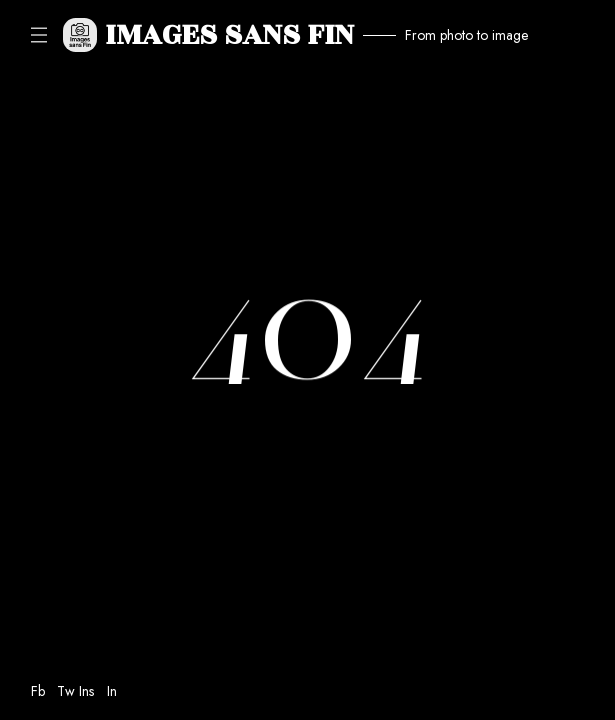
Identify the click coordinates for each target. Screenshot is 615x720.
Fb (38, 691)
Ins (86, 691)
